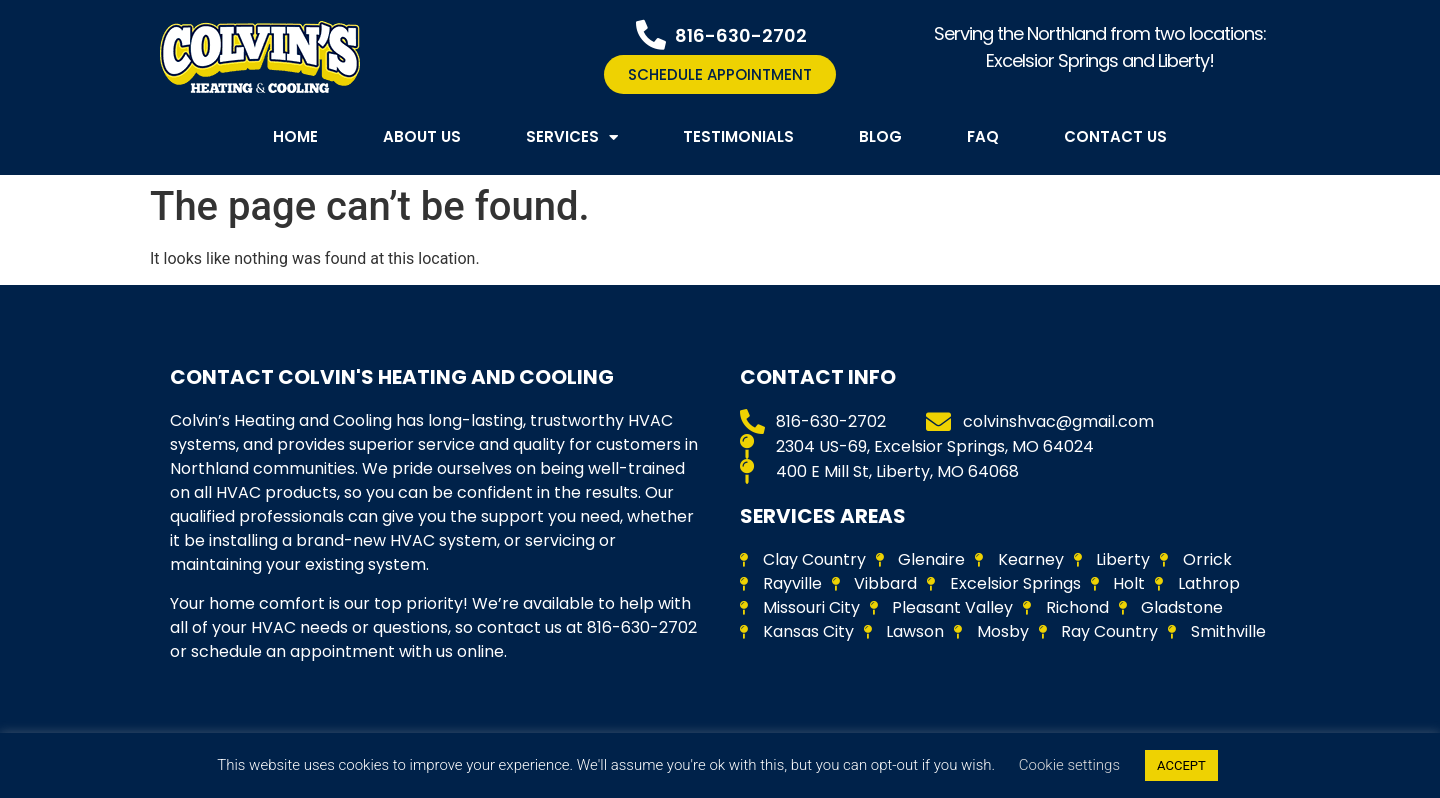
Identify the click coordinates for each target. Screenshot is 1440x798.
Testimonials (738, 136)
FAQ (983, 136)
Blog (880, 136)
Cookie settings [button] (1069, 765)
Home (295, 136)
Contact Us (1115, 136)
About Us (422, 136)
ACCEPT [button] (1181, 765)
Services (572, 137)
